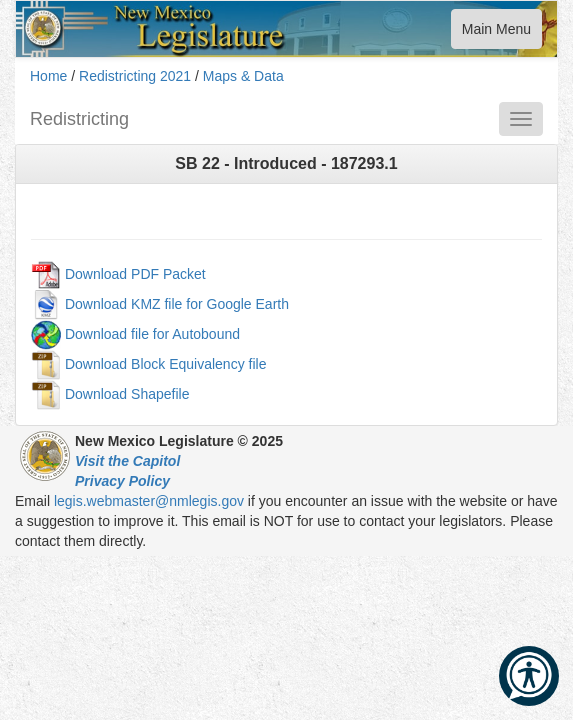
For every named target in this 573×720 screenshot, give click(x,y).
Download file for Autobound (152, 333)
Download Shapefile (127, 393)
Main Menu (496, 33)
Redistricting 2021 (135, 76)
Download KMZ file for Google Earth (177, 303)
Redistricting (79, 119)
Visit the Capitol (127, 461)
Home (48, 76)
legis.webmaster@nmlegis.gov (149, 501)
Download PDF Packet (135, 273)
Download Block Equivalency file (166, 363)
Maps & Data (243, 76)
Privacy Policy (122, 481)
